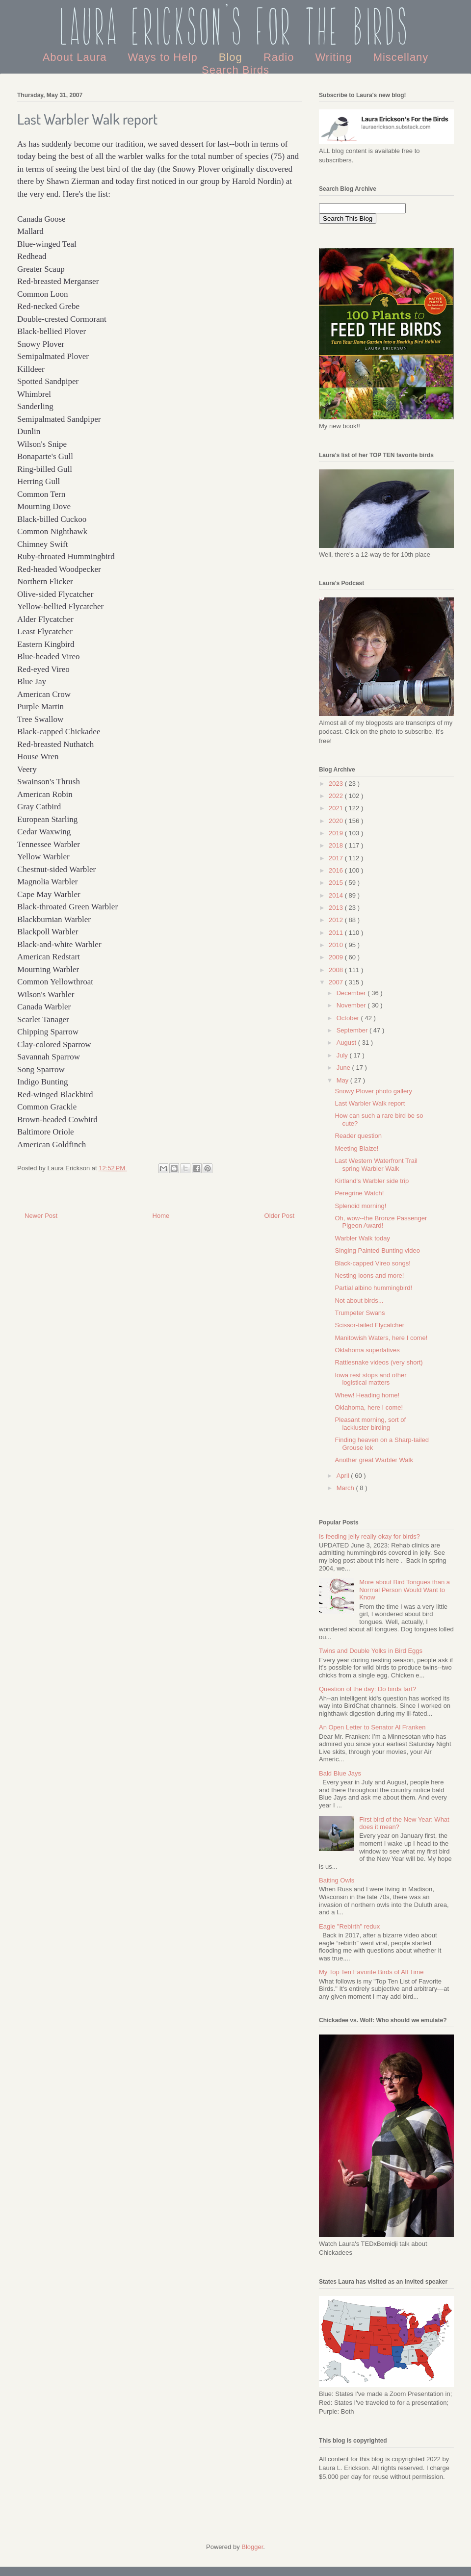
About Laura (76, 57)
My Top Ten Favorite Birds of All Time (371, 1972)
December (352, 993)
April (344, 1475)
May (343, 1080)
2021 (337, 808)
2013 (337, 907)
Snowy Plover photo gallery (373, 1091)
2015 (337, 882)
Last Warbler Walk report (370, 1103)
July (343, 1055)
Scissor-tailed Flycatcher (369, 1325)
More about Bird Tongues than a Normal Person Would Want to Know (404, 1589)
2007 (337, 982)
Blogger (252, 2546)
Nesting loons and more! (369, 1275)
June (344, 1067)
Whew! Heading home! (367, 1395)
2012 (337, 920)
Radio (280, 57)
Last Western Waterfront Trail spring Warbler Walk (376, 1164)
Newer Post (41, 1215)
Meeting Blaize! (356, 1148)
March (346, 1488)
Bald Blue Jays (340, 1773)
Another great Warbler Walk (374, 1460)
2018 (337, 845)
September (353, 1030)
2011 (337, 932)
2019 (337, 833)
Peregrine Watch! (359, 1193)
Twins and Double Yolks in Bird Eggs (370, 1650)
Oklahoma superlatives (367, 1350)
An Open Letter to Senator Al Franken (372, 1727)
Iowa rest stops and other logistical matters (370, 1379)
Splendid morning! (360, 1206)
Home (161, 1215)
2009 (337, 957)
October (349, 1018)
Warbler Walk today (362, 1238)
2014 (337, 895)
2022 (337, 795)
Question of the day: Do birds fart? (367, 1689)
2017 (337, 858)
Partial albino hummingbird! (373, 1287)
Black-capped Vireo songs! (372, 1263)
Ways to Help (164, 57)
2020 (337, 820)
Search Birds (235, 70)
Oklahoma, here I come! (369, 1407)
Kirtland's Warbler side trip (372, 1181)
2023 (337, 783)
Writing (335, 57)
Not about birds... (359, 1300)
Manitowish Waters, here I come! (381, 1337)
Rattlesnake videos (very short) (378, 1362)
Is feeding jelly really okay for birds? (369, 1536)
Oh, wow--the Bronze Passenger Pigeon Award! (381, 1222)
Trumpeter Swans (360, 1312)
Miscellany (401, 57)
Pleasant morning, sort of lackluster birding (370, 1423)
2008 (337, 970)
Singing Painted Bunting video (377, 1250)
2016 (337, 870)
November (352, 1005)
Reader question (358, 1135)
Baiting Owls (336, 1880)
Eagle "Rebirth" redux (349, 1926)
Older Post (279, 1215)
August (347, 1042)
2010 (337, 945)
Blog (232, 57)
